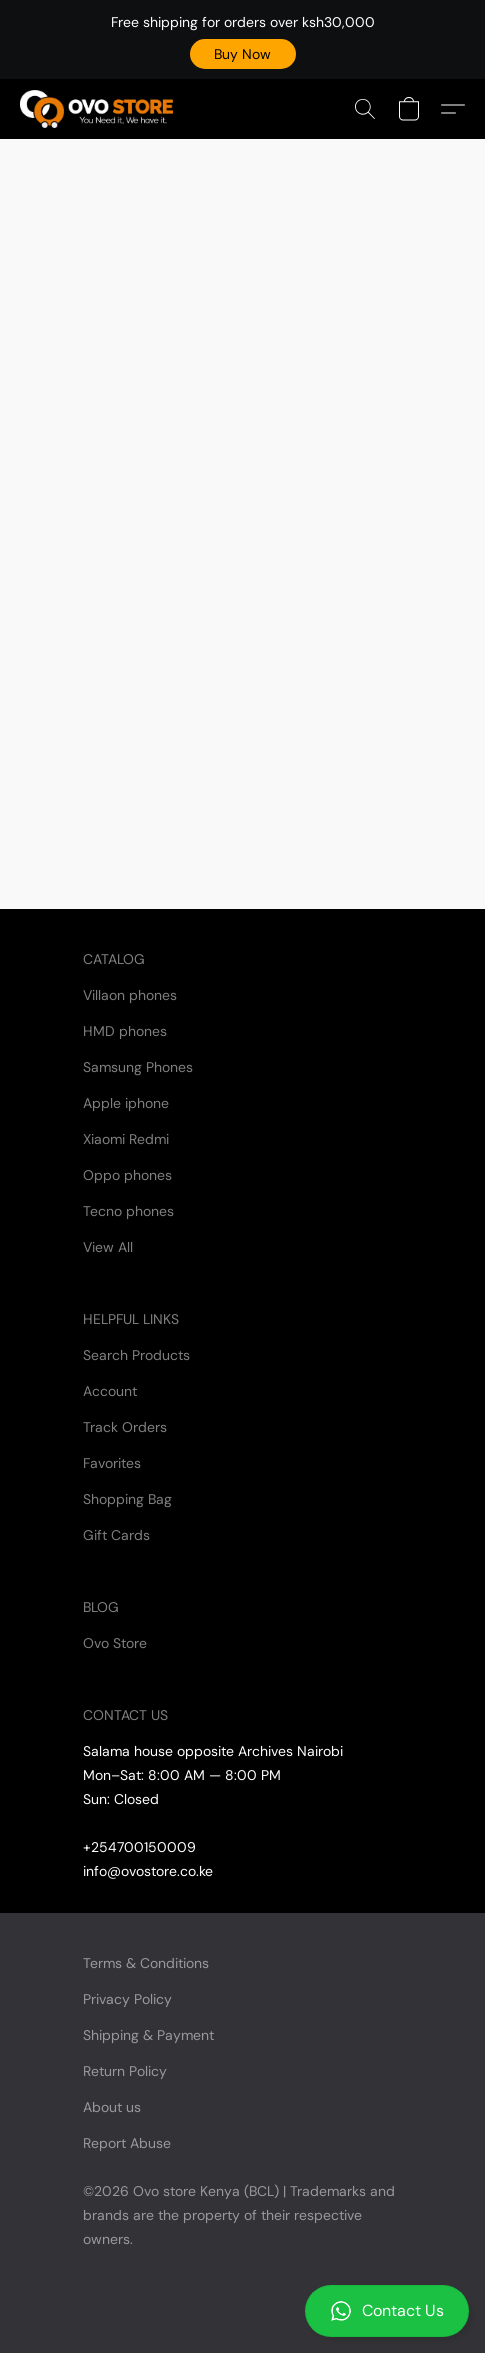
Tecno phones (128, 1211)
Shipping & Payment (148, 2035)
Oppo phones (127, 1175)
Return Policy (125, 2071)
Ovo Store (115, 1643)
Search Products (136, 1355)
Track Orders (125, 1427)
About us (112, 2107)
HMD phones (125, 1031)
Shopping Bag (127, 1499)
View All (108, 1247)
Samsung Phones (138, 1067)
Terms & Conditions (146, 1963)
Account (110, 1391)
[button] (243, 54)
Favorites (112, 1463)
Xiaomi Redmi (126, 1139)
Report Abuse (127, 2143)
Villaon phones (130, 995)
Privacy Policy (127, 1999)
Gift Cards (116, 1535)
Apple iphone (126, 1103)
